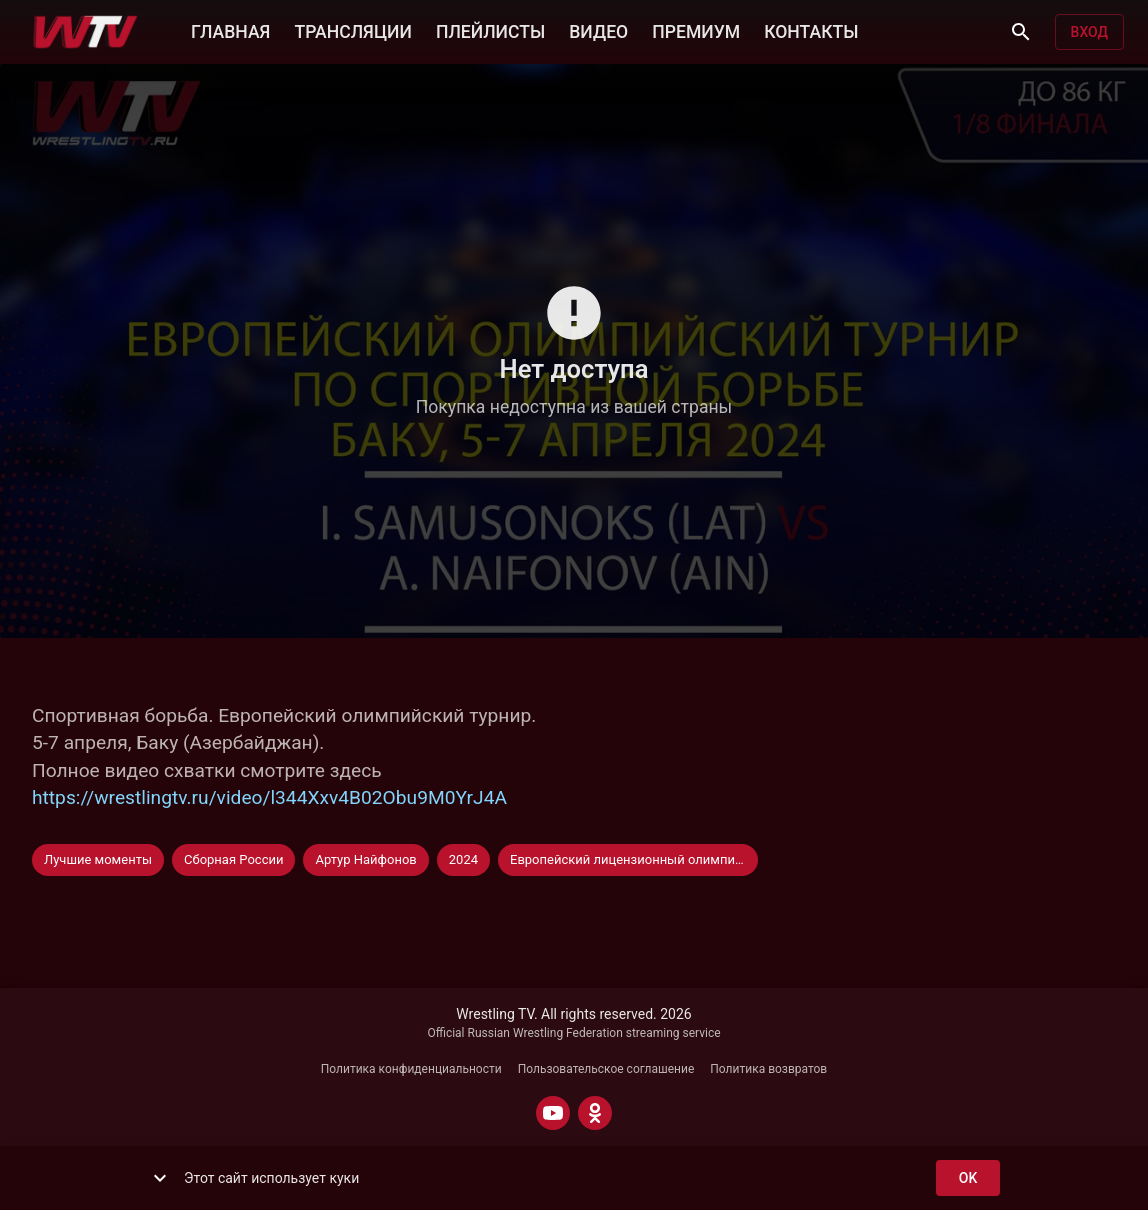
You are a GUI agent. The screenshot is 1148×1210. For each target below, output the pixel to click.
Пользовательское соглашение (606, 1069)
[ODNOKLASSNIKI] (595, 1113)
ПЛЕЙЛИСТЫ (490, 30)
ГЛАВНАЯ (230, 30)
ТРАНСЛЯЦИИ (352, 30)
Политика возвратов (768, 1069)
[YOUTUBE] (553, 1113)
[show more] (160, 1178)
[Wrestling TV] (85, 32)
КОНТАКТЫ (811, 30)
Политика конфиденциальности (411, 1069)
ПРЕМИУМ (696, 30)
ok (968, 1178)
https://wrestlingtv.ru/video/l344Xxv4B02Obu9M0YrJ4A (269, 797)
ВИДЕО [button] (598, 30)
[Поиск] (1021, 32)
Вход (1089, 32)
